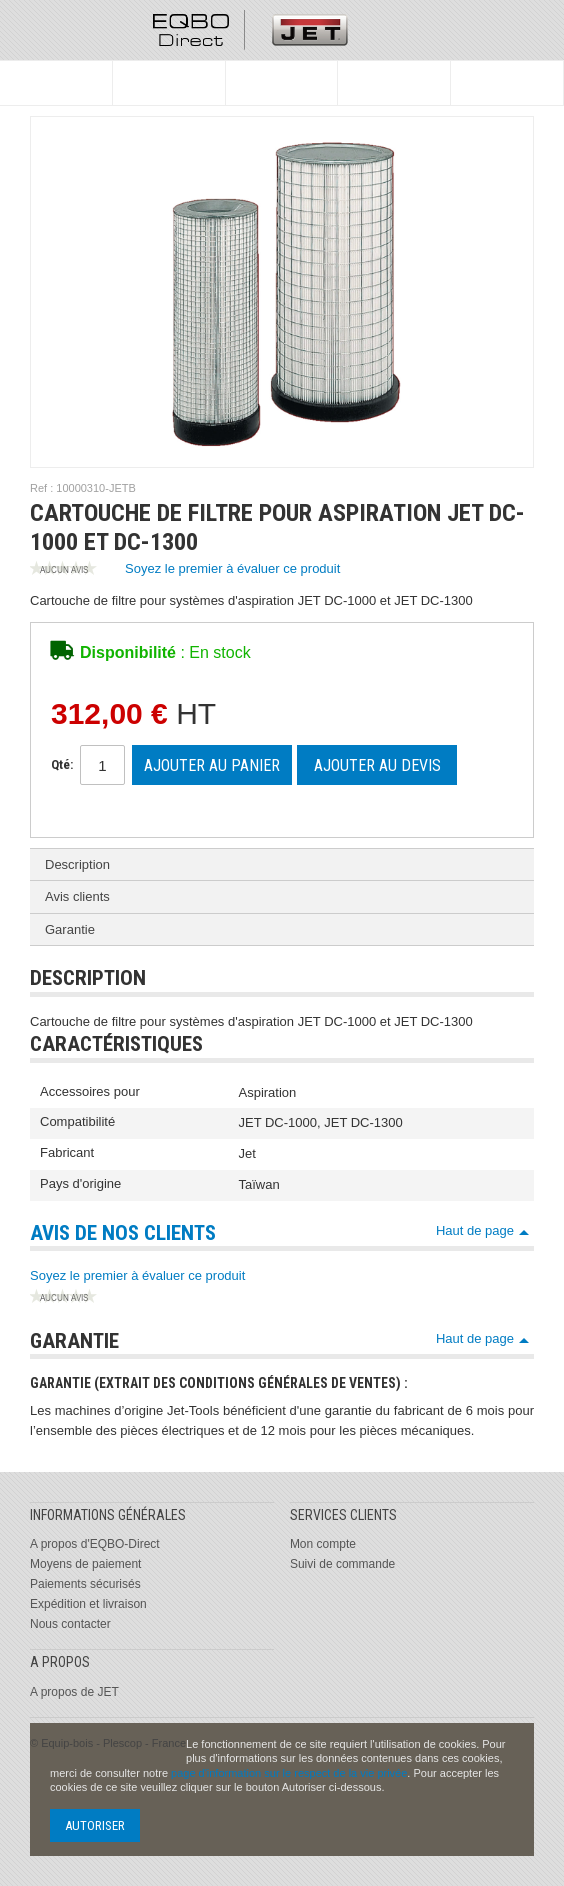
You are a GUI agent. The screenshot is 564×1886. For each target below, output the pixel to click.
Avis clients (77, 896)
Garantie (70, 929)
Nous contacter (70, 1624)
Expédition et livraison (88, 1604)
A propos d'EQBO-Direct (95, 1544)
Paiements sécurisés (85, 1584)
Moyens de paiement (85, 1564)
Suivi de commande (342, 1564)
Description (77, 864)
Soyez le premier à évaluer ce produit (185, 570)
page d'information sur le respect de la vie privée (289, 1773)
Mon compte (323, 1544)
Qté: (62, 764)
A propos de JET (74, 1692)
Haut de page (475, 1230)
